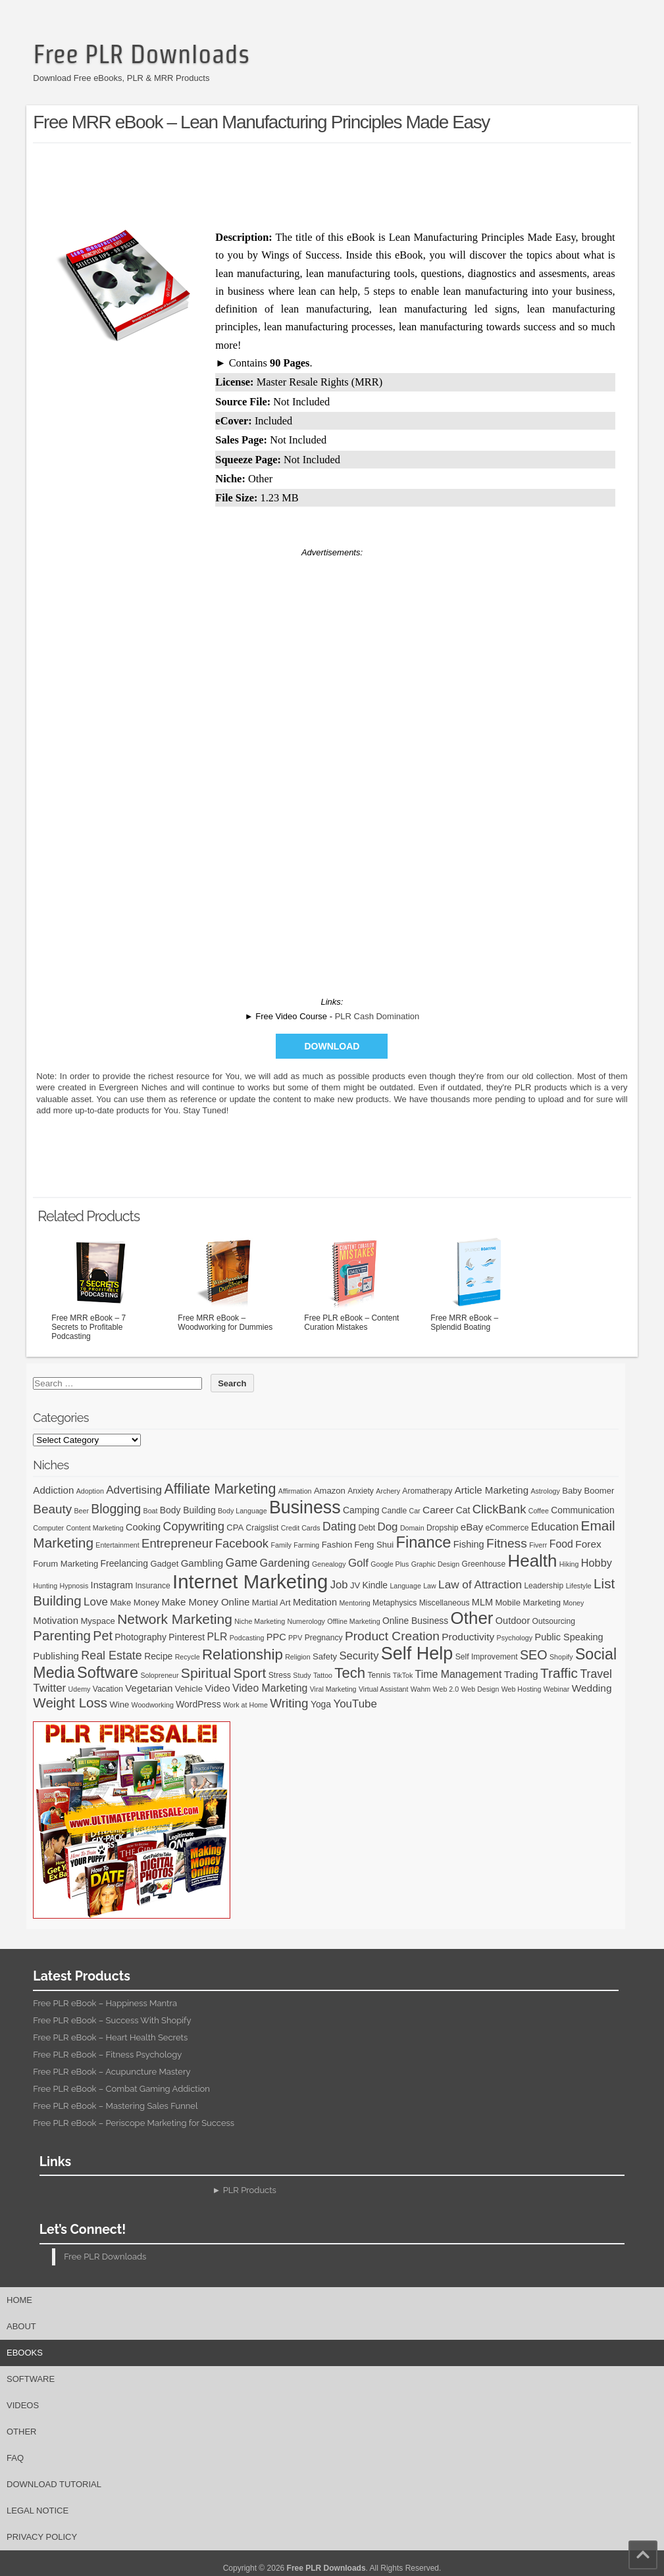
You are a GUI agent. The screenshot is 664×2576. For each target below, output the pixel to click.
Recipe (158, 1656)
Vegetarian (148, 1688)
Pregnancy (324, 1637)
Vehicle (189, 1689)
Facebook (241, 1543)
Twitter (49, 1688)
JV (355, 1585)
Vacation (108, 1689)
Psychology (515, 1638)
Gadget (164, 1564)
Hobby (596, 1563)
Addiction (53, 1490)
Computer (48, 1528)
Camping (361, 1510)
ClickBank (499, 1509)
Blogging (116, 1509)
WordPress (198, 1704)
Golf (358, 1563)
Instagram (112, 1585)
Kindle (375, 1585)
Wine (119, 1704)
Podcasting (247, 1638)
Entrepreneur (177, 1543)
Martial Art (271, 1602)
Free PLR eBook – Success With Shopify (112, 2020)
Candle (394, 1510)
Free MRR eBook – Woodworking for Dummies (227, 1283)
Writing (289, 1703)
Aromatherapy (427, 1491)
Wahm (420, 1689)
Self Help (417, 1653)
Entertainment (117, 1545)
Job (339, 1584)
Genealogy (329, 1564)
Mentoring (354, 1603)
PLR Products (249, 2190)
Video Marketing (269, 1688)
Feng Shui (374, 1545)
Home (19, 2300)
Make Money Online (205, 1601)
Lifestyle (579, 1586)
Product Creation (392, 1636)
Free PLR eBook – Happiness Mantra (105, 2003)
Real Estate (111, 1655)
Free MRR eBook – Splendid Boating (479, 1283)
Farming (306, 1545)
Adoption (90, 1491)
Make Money (134, 1602)
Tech (349, 1673)
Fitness (506, 1543)
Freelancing (125, 1563)
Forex (588, 1544)
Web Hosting (521, 1689)
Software (107, 1672)
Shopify (561, 1657)
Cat (463, 1510)
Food (561, 1544)
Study (302, 1675)
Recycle (187, 1657)
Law (429, 1586)
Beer (81, 1511)
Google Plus (389, 1564)
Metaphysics (394, 1602)
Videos (23, 2405)
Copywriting (193, 1526)
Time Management (458, 1674)
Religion (298, 1657)
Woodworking (153, 1705)
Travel (596, 1673)
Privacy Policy (42, 2537)
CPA (234, 1527)
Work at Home (245, 1705)
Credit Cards (300, 1528)
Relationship (242, 1654)
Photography (140, 1637)
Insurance (153, 1585)
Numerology (305, 1621)
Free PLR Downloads (141, 53)
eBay (472, 1526)
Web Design (480, 1689)
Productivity (468, 1636)
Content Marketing (95, 1528)
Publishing (56, 1655)
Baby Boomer (588, 1491)
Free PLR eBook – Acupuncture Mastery (111, 2072)
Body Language (242, 1511)
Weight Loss (70, 1702)
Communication (582, 1510)
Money (573, 1603)
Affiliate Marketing (220, 1489)
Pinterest (186, 1637)
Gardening (285, 1563)
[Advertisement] (331, 183)
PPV (295, 1638)
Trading (521, 1674)
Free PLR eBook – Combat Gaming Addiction (121, 2089)
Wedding (592, 1688)
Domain (412, 1528)
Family (280, 1545)
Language (405, 1586)
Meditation (315, 1602)
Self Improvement (486, 1656)
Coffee (538, 1511)
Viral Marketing (333, 1689)
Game (242, 1562)
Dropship (442, 1527)
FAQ (15, 2458)
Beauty (52, 1509)
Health (532, 1561)
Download (331, 1046)
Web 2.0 (446, 1689)
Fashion (337, 1545)
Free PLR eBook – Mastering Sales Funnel (115, 2106)
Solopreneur (159, 1675)
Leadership (543, 1585)
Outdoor (513, 1620)
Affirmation (295, 1491)
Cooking (143, 1527)
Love (96, 1602)
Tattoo (322, 1675)
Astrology (544, 1491)
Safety (325, 1656)
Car (415, 1511)
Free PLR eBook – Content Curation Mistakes (353, 1283)
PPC (276, 1637)
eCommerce (506, 1527)
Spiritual (206, 1672)
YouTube (355, 1704)
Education (554, 1526)
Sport (249, 1672)
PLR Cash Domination (377, 1016)
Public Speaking (568, 1637)
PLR (217, 1636)
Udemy (79, 1689)
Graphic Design (435, 1564)
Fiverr (538, 1545)
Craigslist (262, 1527)
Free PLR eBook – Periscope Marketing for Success (133, 2123)
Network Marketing (174, 1619)
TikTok (403, 1675)
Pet (103, 1636)
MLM (482, 1602)
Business (305, 1507)
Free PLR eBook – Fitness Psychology (107, 2054)
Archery (388, 1491)
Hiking (569, 1564)
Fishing (468, 1544)
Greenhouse (484, 1564)
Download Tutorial (54, 2484)
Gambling (202, 1563)
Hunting (45, 1586)
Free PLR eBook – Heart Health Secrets (110, 2037)
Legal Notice (37, 2510)
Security (358, 1656)
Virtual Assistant (384, 1689)
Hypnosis (73, 1586)
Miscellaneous (444, 1602)
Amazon (329, 1491)
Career (437, 1509)
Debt (367, 1527)
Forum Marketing (65, 1564)
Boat (150, 1511)
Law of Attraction (480, 1584)
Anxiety (360, 1491)
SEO (534, 1655)
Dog (387, 1527)
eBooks (25, 2353)
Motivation (55, 1620)
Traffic (559, 1672)
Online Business (415, 1620)
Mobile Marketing (528, 1602)
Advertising (134, 1489)
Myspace (97, 1621)
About (21, 2326)
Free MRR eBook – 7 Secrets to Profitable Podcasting (100, 1287)
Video (217, 1688)
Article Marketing (491, 1490)
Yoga (321, 1704)
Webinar (557, 1689)
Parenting (62, 1635)
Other (472, 1618)
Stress (279, 1675)
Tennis (378, 1675)
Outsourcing (553, 1621)
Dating (339, 1526)
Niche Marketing (259, 1621)
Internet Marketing (250, 1581)
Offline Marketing (353, 1621)
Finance (423, 1542)
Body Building (188, 1510)
